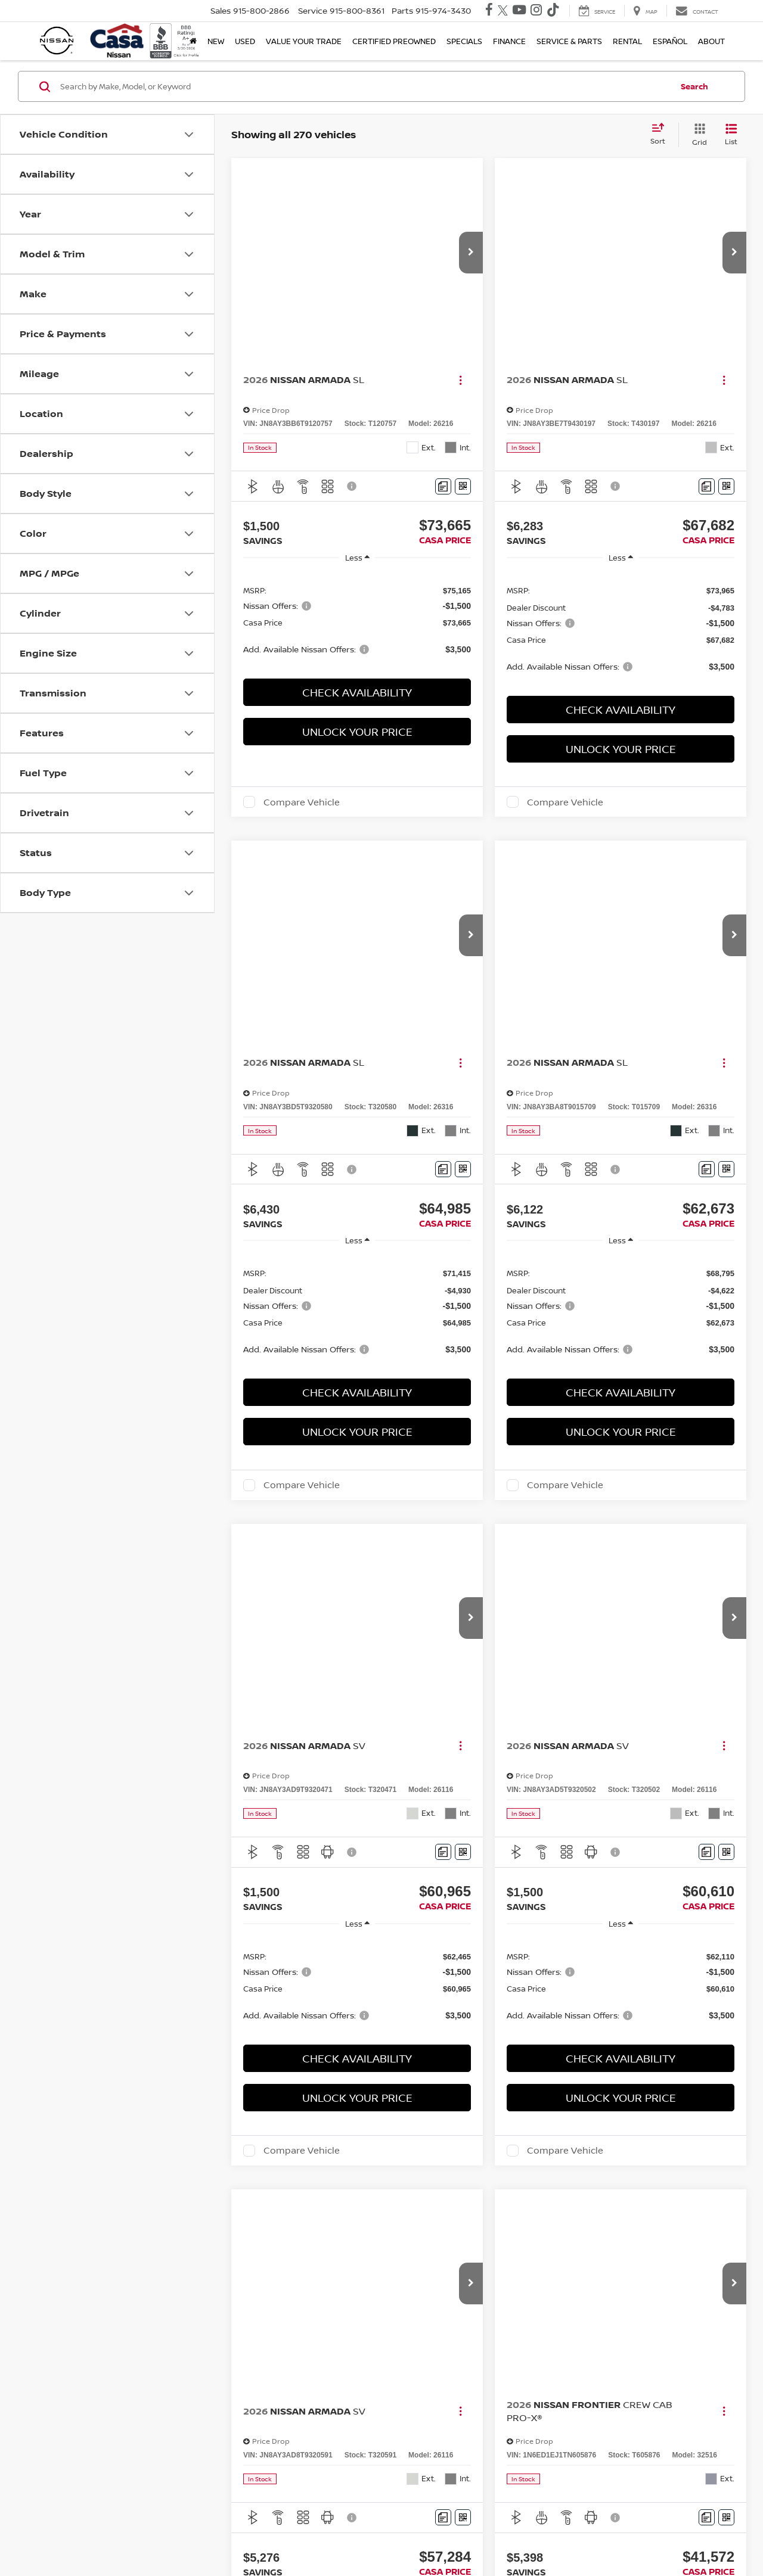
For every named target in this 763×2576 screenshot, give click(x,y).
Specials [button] (464, 41)
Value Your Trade (304, 41)
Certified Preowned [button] (394, 41)
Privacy (431, 2537)
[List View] (731, 135)
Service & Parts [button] (569, 41)
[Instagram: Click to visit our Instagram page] (536, 11)
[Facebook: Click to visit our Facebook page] (489, 11)
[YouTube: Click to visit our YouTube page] (519, 11)
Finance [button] (509, 41)
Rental (627, 41)
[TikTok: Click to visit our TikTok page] (553, 11)
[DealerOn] (72, 2536)
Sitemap (462, 2537)
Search (694, 86)
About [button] (711, 41)
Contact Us (394, 2537)
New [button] (215, 41)
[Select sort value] (661, 135)
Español (670, 41)
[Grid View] (697, 135)
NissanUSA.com (506, 2537)
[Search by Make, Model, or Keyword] (364, 86)
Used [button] (245, 41)
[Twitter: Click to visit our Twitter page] (503, 11)
